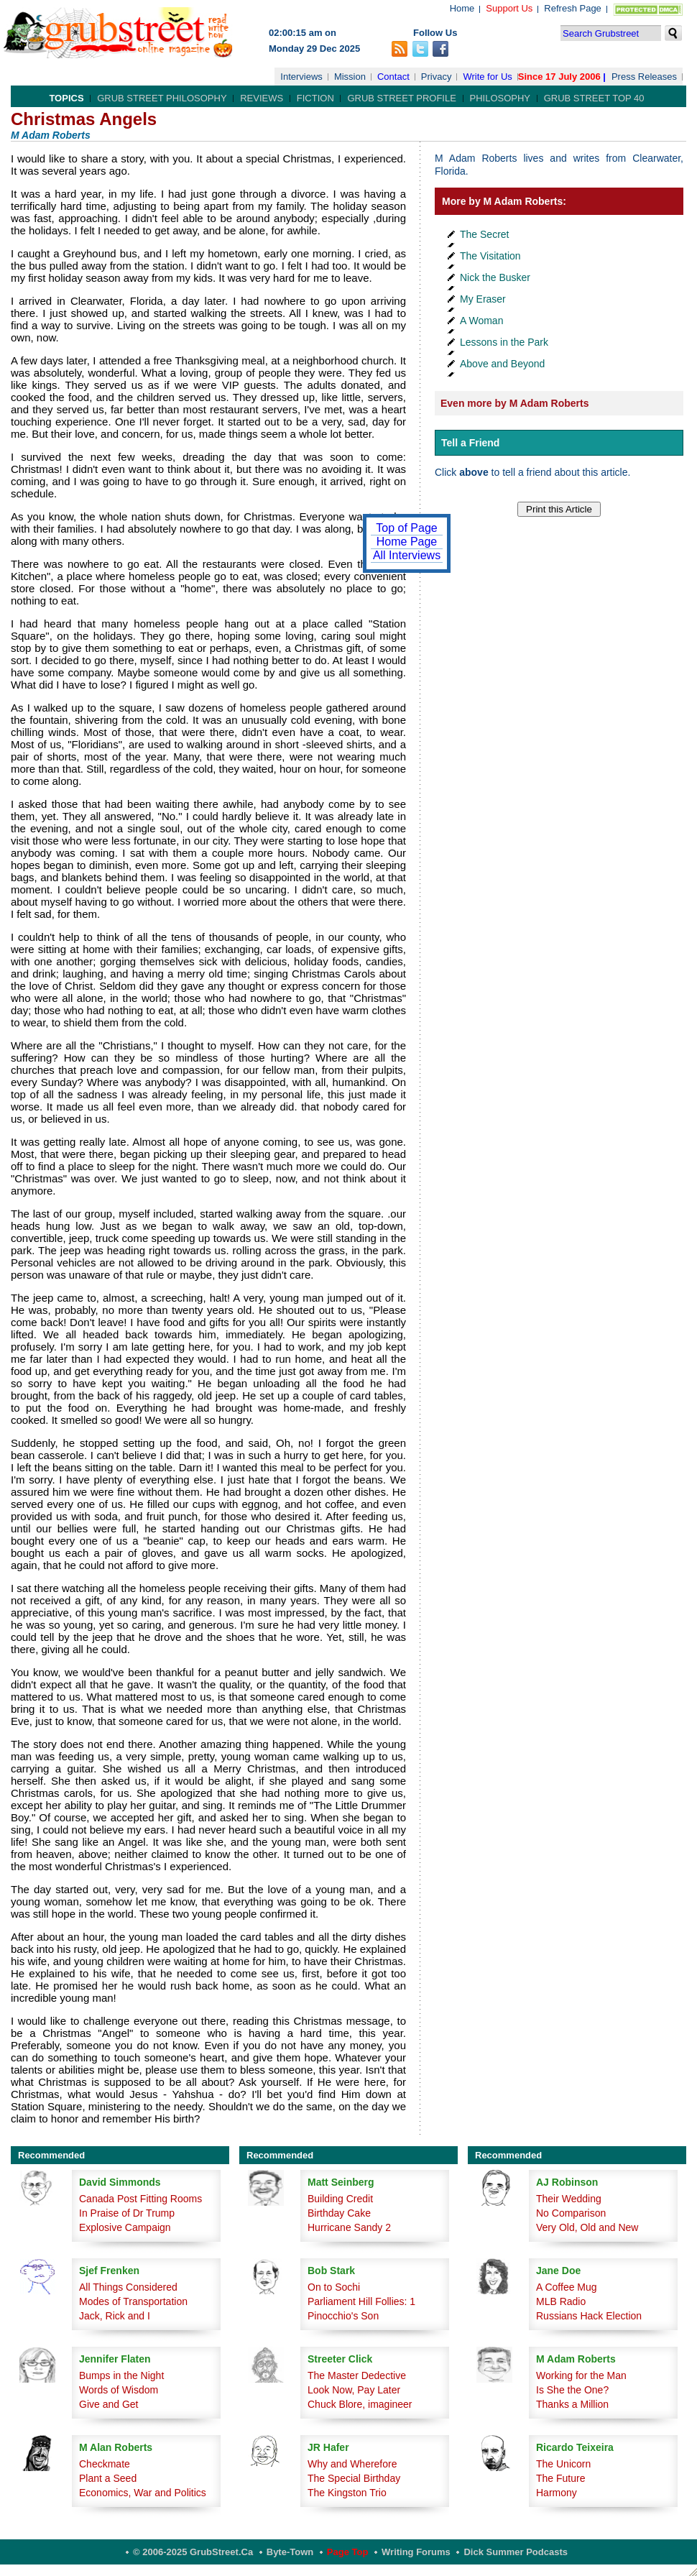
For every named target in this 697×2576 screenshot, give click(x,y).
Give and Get (109, 2404)
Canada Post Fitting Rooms (140, 2198)
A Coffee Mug (566, 2287)
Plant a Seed (108, 2478)
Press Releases (644, 76)
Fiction (315, 98)
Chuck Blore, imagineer (360, 2404)
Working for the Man (581, 2375)
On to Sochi (334, 2287)
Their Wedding (568, 2198)
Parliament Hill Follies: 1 (361, 2301)
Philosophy (500, 98)
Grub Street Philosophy (161, 98)
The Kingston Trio (347, 2492)
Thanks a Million (572, 2404)
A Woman (481, 320)
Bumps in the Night (121, 2375)
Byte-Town (290, 2552)
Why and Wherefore (352, 2464)
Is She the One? (572, 2390)
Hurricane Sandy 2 (349, 2227)
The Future (560, 2478)
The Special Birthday (354, 2478)
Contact (393, 76)
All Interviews (406, 555)
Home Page (407, 541)
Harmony (556, 2492)
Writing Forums (416, 2552)
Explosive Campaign (125, 2227)
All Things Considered (128, 2287)
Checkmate (104, 2464)
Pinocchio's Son (343, 2316)
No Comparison (571, 2213)
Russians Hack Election (589, 2316)
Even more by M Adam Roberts (514, 403)
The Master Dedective (357, 2375)
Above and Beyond (502, 363)
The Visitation (490, 256)
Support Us (509, 8)
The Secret (484, 234)
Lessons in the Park (504, 342)
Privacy (436, 76)
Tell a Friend (470, 442)
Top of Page (406, 528)
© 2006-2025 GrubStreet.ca (193, 2552)
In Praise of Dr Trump (127, 2213)
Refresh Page (572, 8)
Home (462, 8)
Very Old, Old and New (587, 2227)
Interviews (301, 76)
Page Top (348, 2552)
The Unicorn (563, 2464)
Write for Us (487, 76)
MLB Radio (561, 2301)
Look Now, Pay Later (354, 2390)
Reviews (261, 98)
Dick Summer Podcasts (515, 2552)
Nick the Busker (495, 277)
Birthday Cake (339, 2213)
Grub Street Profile (401, 98)
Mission (350, 76)
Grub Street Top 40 (594, 98)
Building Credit (340, 2198)
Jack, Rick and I (114, 2316)
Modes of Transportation (133, 2301)
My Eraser (483, 299)
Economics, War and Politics (142, 2492)
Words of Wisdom (118, 2390)
